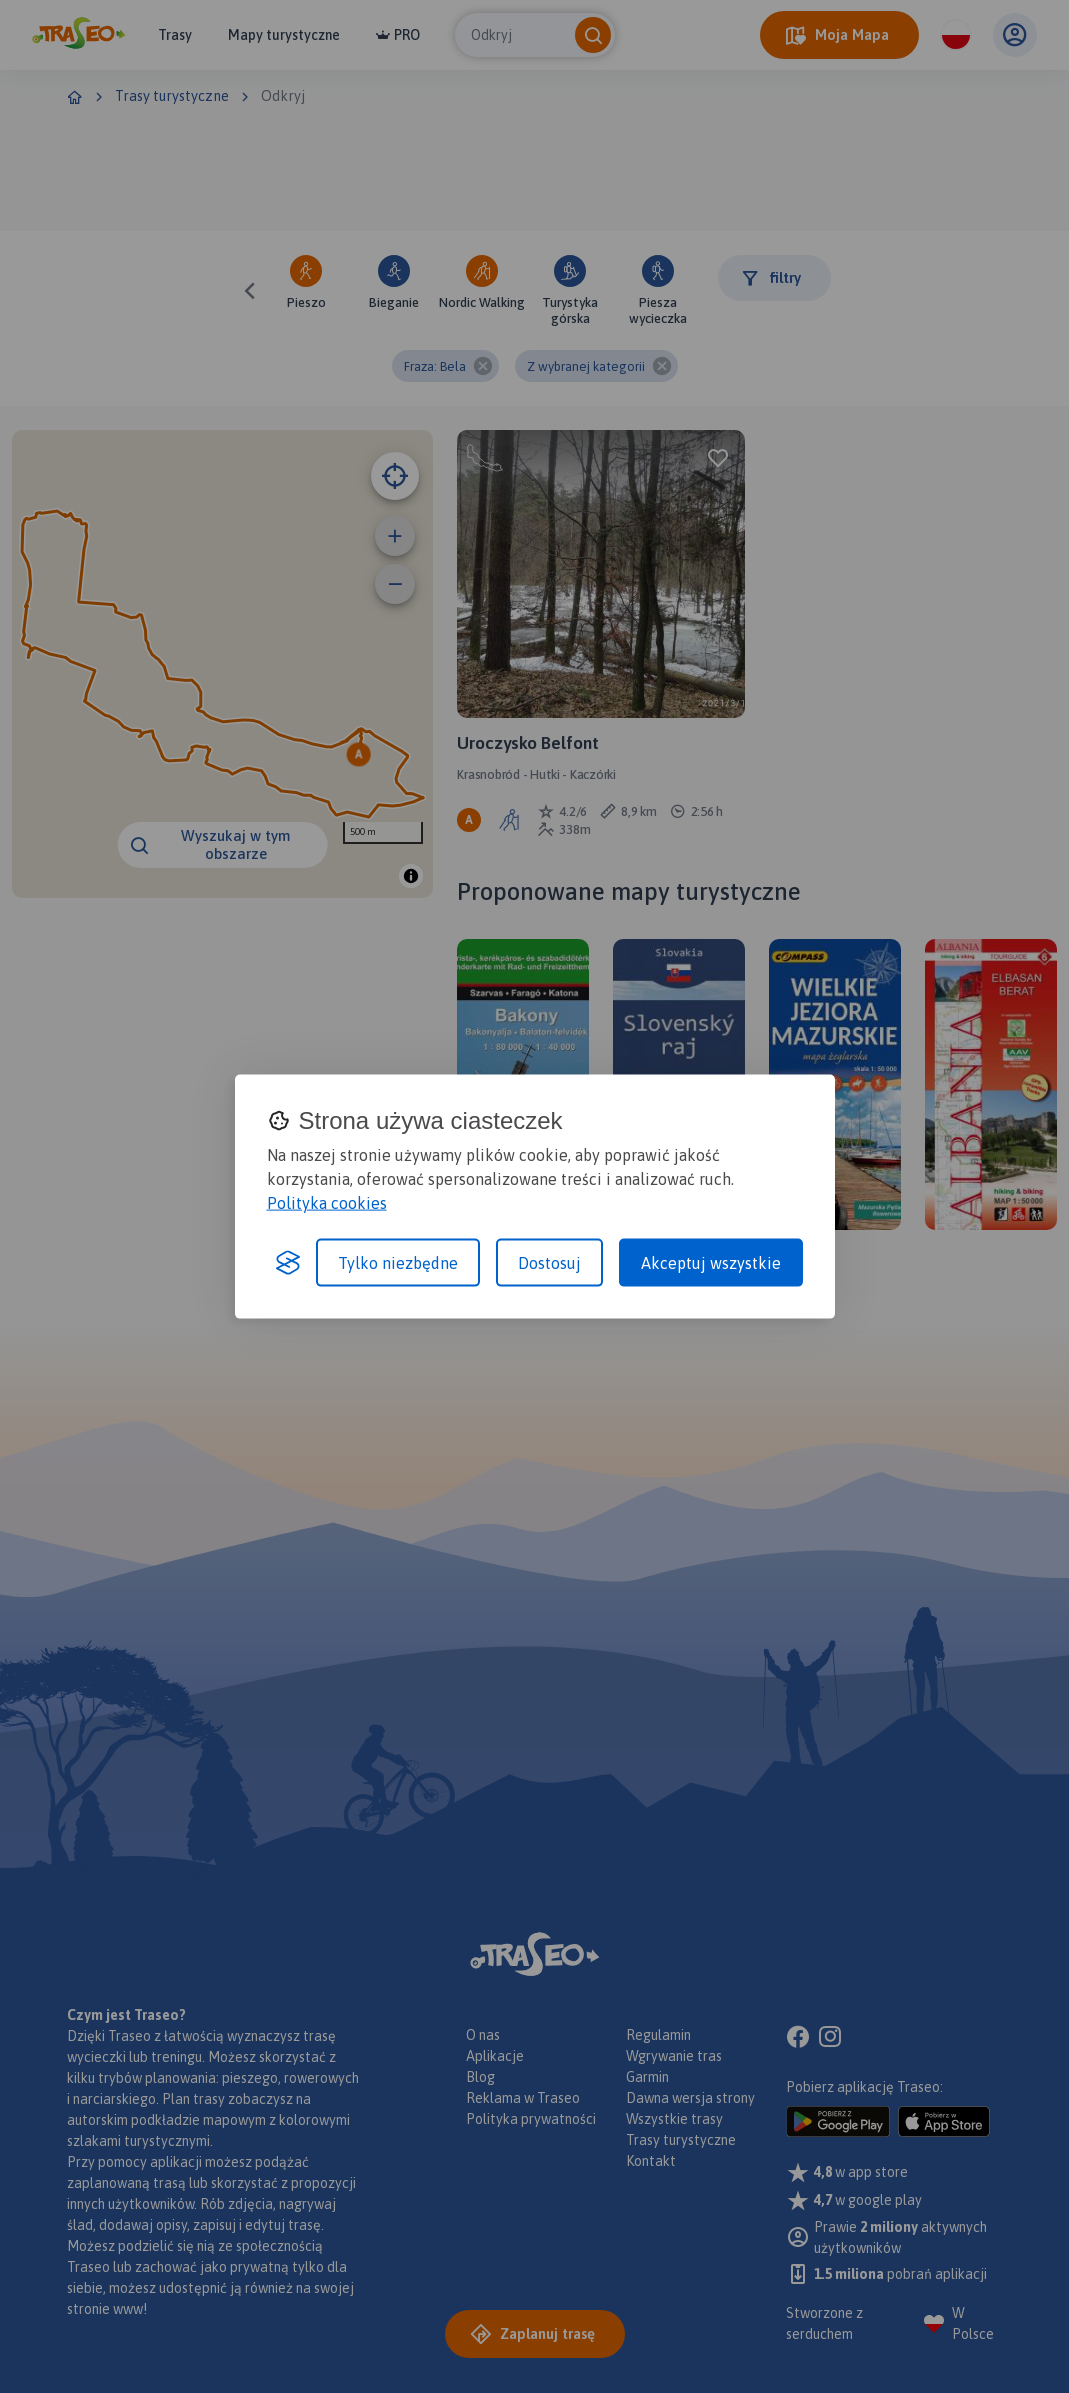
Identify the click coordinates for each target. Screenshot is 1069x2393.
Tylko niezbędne (398, 1263)
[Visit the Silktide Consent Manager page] (288, 1263)
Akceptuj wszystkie (711, 1263)
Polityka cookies (327, 1203)
